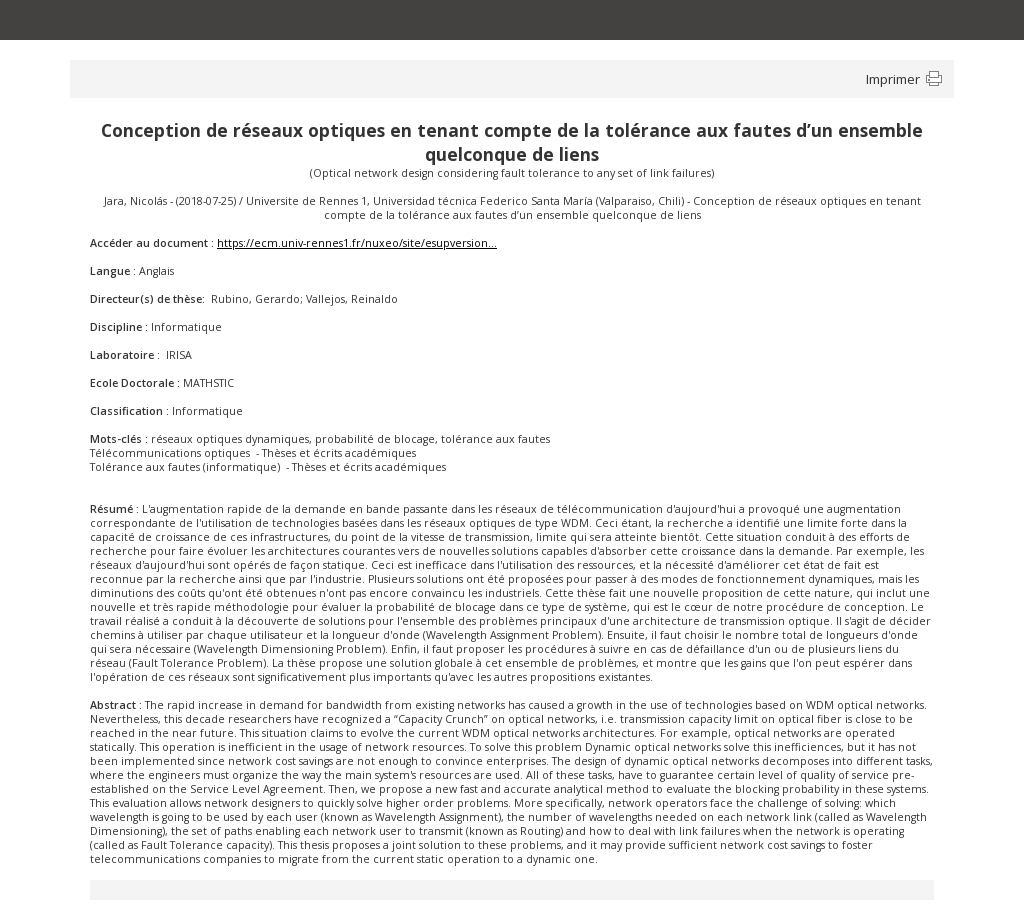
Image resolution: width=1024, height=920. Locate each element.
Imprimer (893, 79)
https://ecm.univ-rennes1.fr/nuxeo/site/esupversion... (357, 243)
